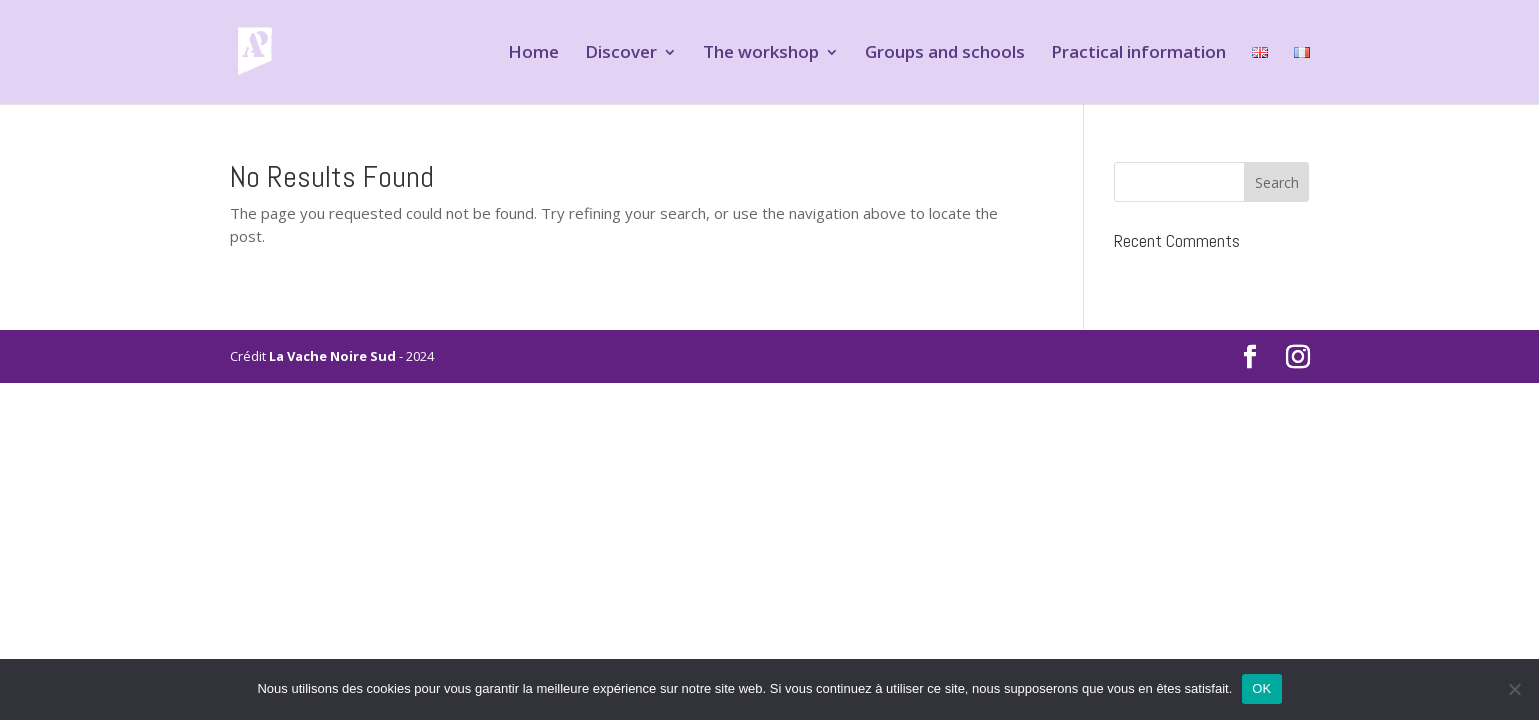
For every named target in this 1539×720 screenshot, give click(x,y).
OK (1261, 688)
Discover (621, 54)
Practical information (1138, 54)
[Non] (1514, 689)
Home (533, 54)
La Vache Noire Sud (332, 356)
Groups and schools (945, 54)
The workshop (761, 54)
